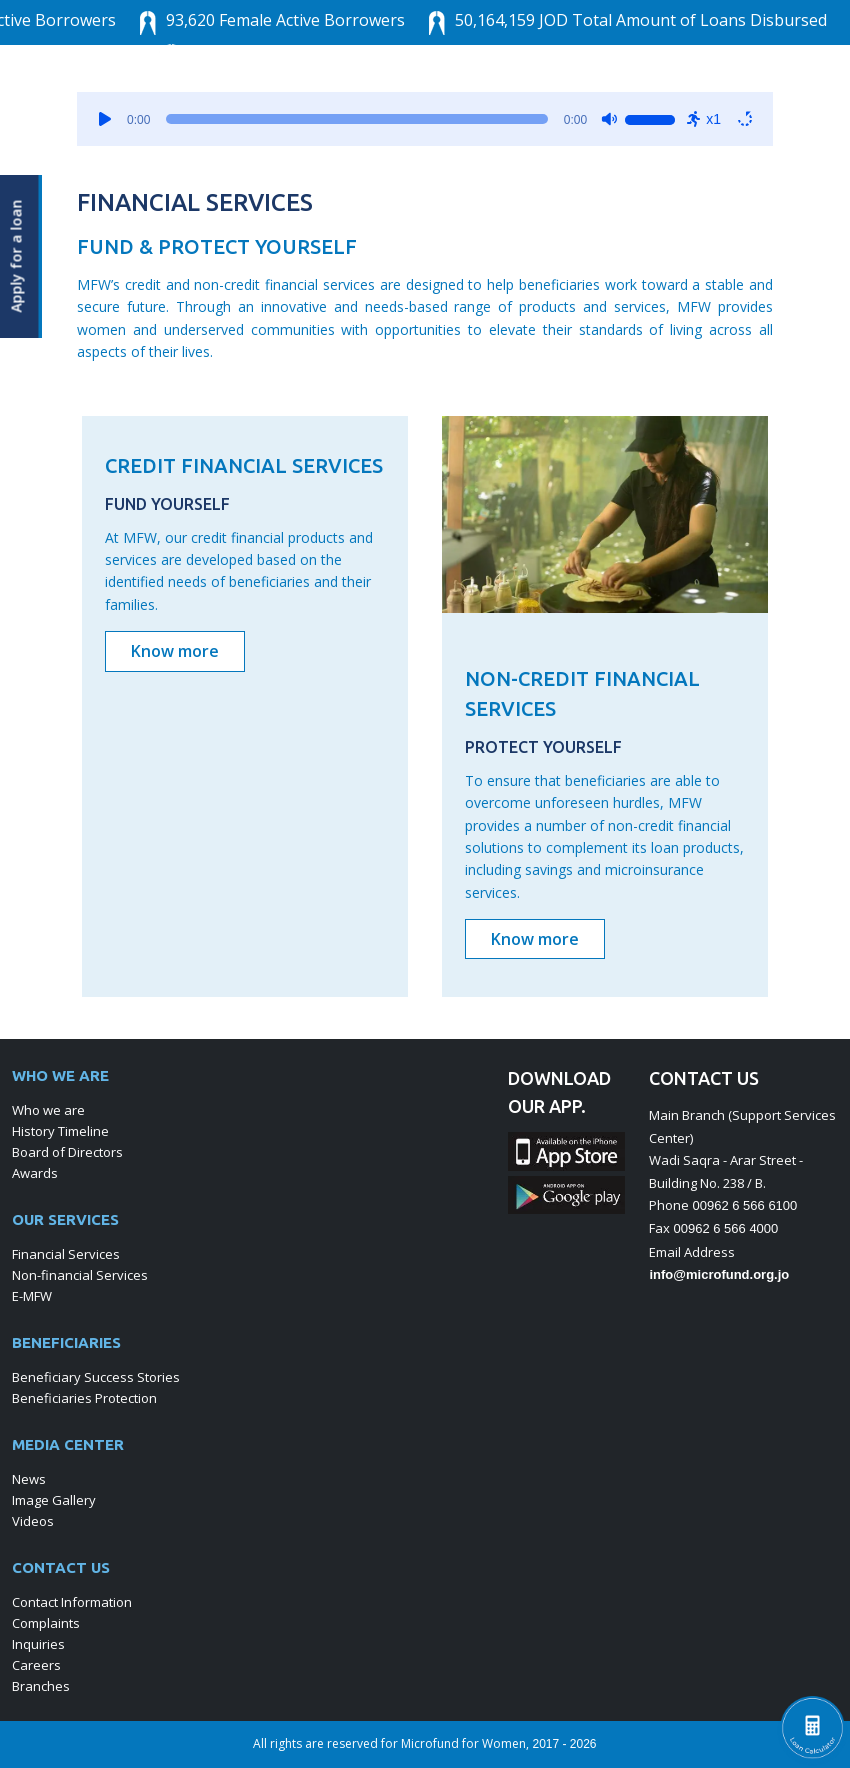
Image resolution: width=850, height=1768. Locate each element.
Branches (41, 1686)
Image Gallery (54, 1500)
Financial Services (66, 1254)
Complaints (46, 1623)
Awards (35, 1173)
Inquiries (38, 1644)
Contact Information (72, 1602)
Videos (33, 1521)
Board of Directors (67, 1152)
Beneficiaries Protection (84, 1398)
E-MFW (32, 1296)
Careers (36, 1665)
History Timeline (60, 1131)
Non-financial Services (80, 1275)
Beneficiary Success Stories (96, 1377)
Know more (175, 651)
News (29, 1479)
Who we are (48, 1110)
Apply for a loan (17, 255)
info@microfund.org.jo (719, 1274)
